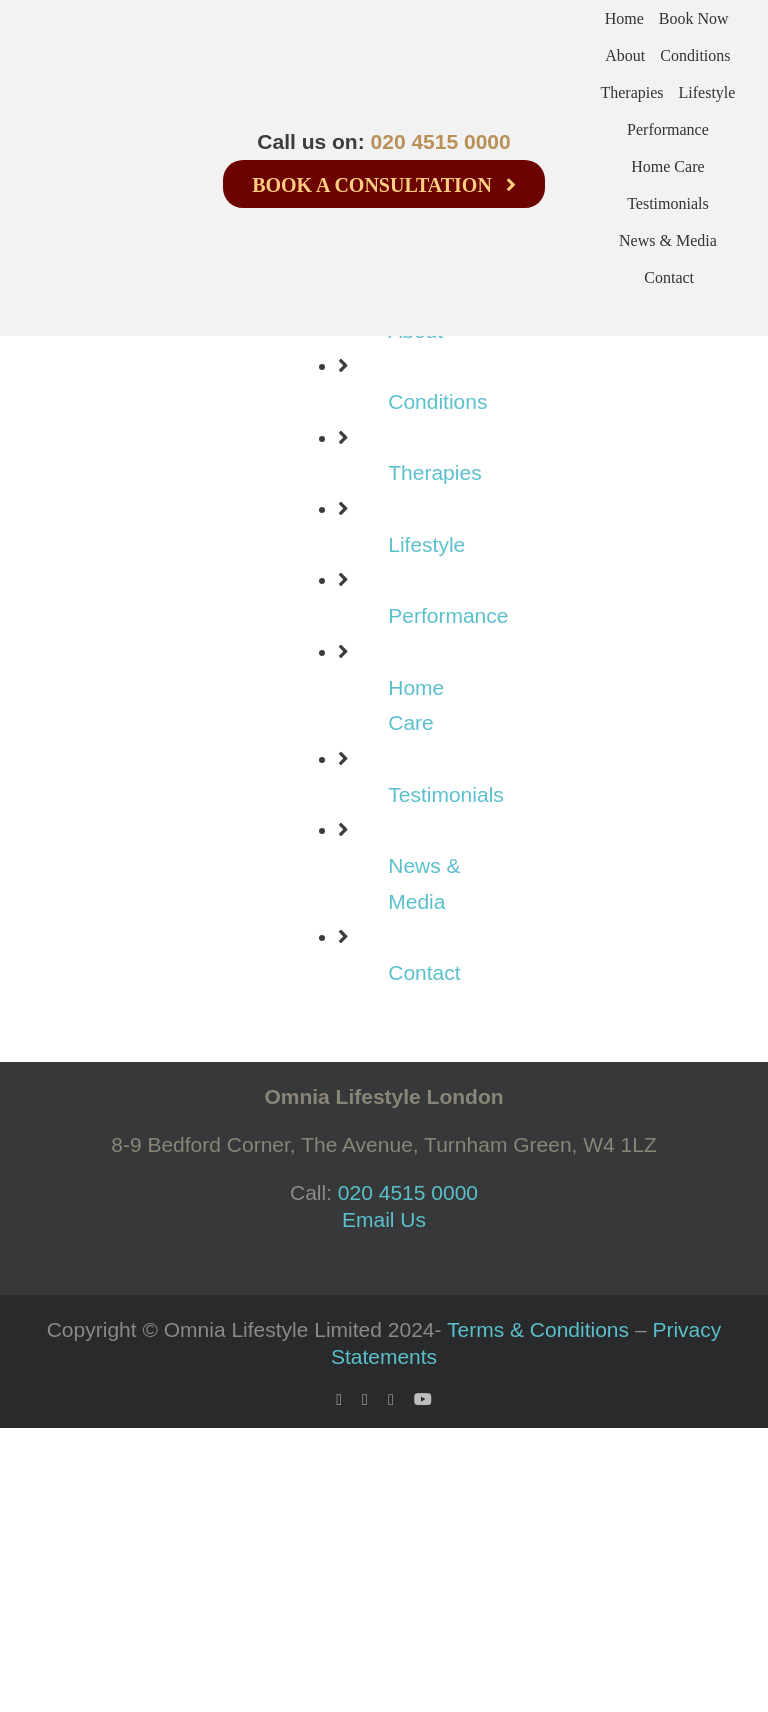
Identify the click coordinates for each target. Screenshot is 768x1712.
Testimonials (446, 794)
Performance (448, 615)
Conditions (437, 401)
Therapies (434, 472)
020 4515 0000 (441, 141)
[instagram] (391, 1400)
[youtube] (423, 1399)
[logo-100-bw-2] (70, 127)
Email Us (384, 1219)
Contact (424, 972)
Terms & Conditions (538, 1329)
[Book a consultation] (384, 184)
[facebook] (339, 1400)
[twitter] (365, 1400)
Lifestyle (426, 544)
